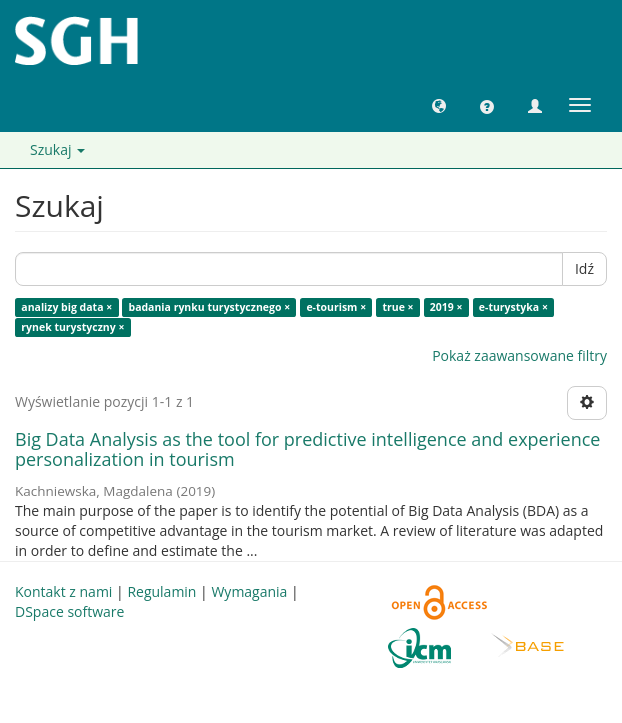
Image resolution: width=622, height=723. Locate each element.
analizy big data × (66, 307)
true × (397, 307)
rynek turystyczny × (72, 327)
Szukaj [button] (57, 149)
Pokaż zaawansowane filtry (519, 355)
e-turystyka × (513, 307)
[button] (439, 105)
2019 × (446, 307)
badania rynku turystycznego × (209, 307)
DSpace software (69, 611)
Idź (584, 268)
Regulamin (161, 591)
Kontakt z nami (63, 591)
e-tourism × (336, 307)
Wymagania (249, 591)
